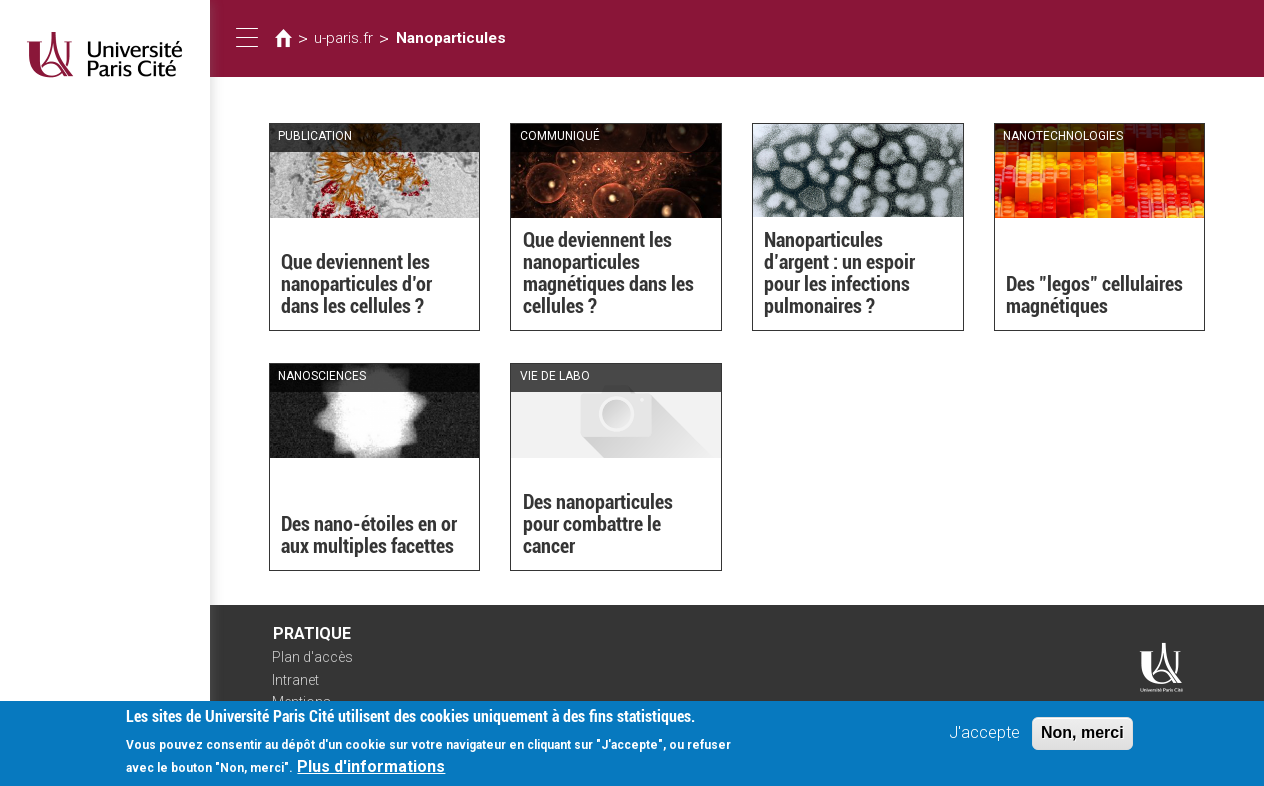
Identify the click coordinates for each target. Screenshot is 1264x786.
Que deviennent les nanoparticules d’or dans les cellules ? (356, 284)
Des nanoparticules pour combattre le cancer (598, 524)
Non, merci (1082, 740)
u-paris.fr (343, 38)
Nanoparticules (451, 38)
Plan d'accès (312, 657)
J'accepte (984, 740)
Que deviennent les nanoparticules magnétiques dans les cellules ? (608, 273)
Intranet (295, 680)
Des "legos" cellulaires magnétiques (1094, 295)
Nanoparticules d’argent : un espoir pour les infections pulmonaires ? (839, 273)
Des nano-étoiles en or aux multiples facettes (369, 535)
